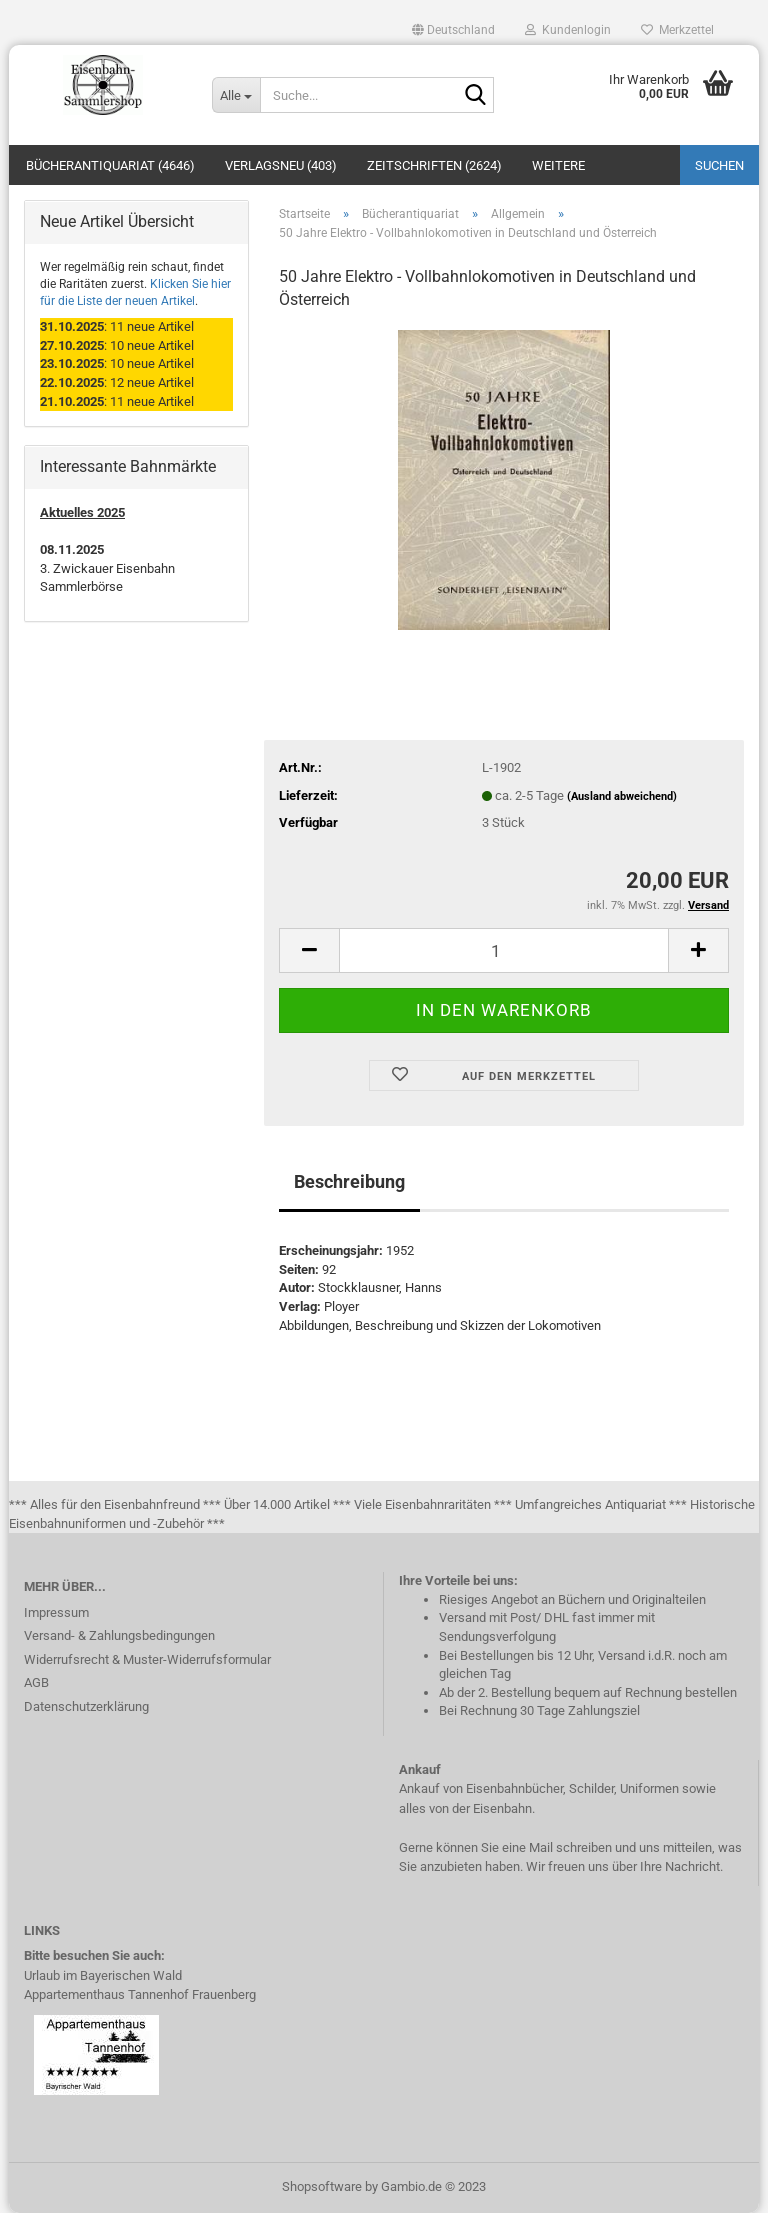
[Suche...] (236, 95)
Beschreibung (349, 1181)
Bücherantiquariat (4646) (110, 165)
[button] (453, 30)
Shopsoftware (322, 2186)
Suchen (719, 165)
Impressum (56, 1612)
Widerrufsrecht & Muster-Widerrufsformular (147, 1659)
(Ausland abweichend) (622, 796)
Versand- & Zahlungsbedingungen (119, 1635)
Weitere (558, 165)
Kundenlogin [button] (568, 30)
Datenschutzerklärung (86, 1706)
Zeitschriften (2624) (434, 165)
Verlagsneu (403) (281, 165)
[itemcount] (504, 950)
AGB (36, 1682)
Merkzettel (677, 30)
